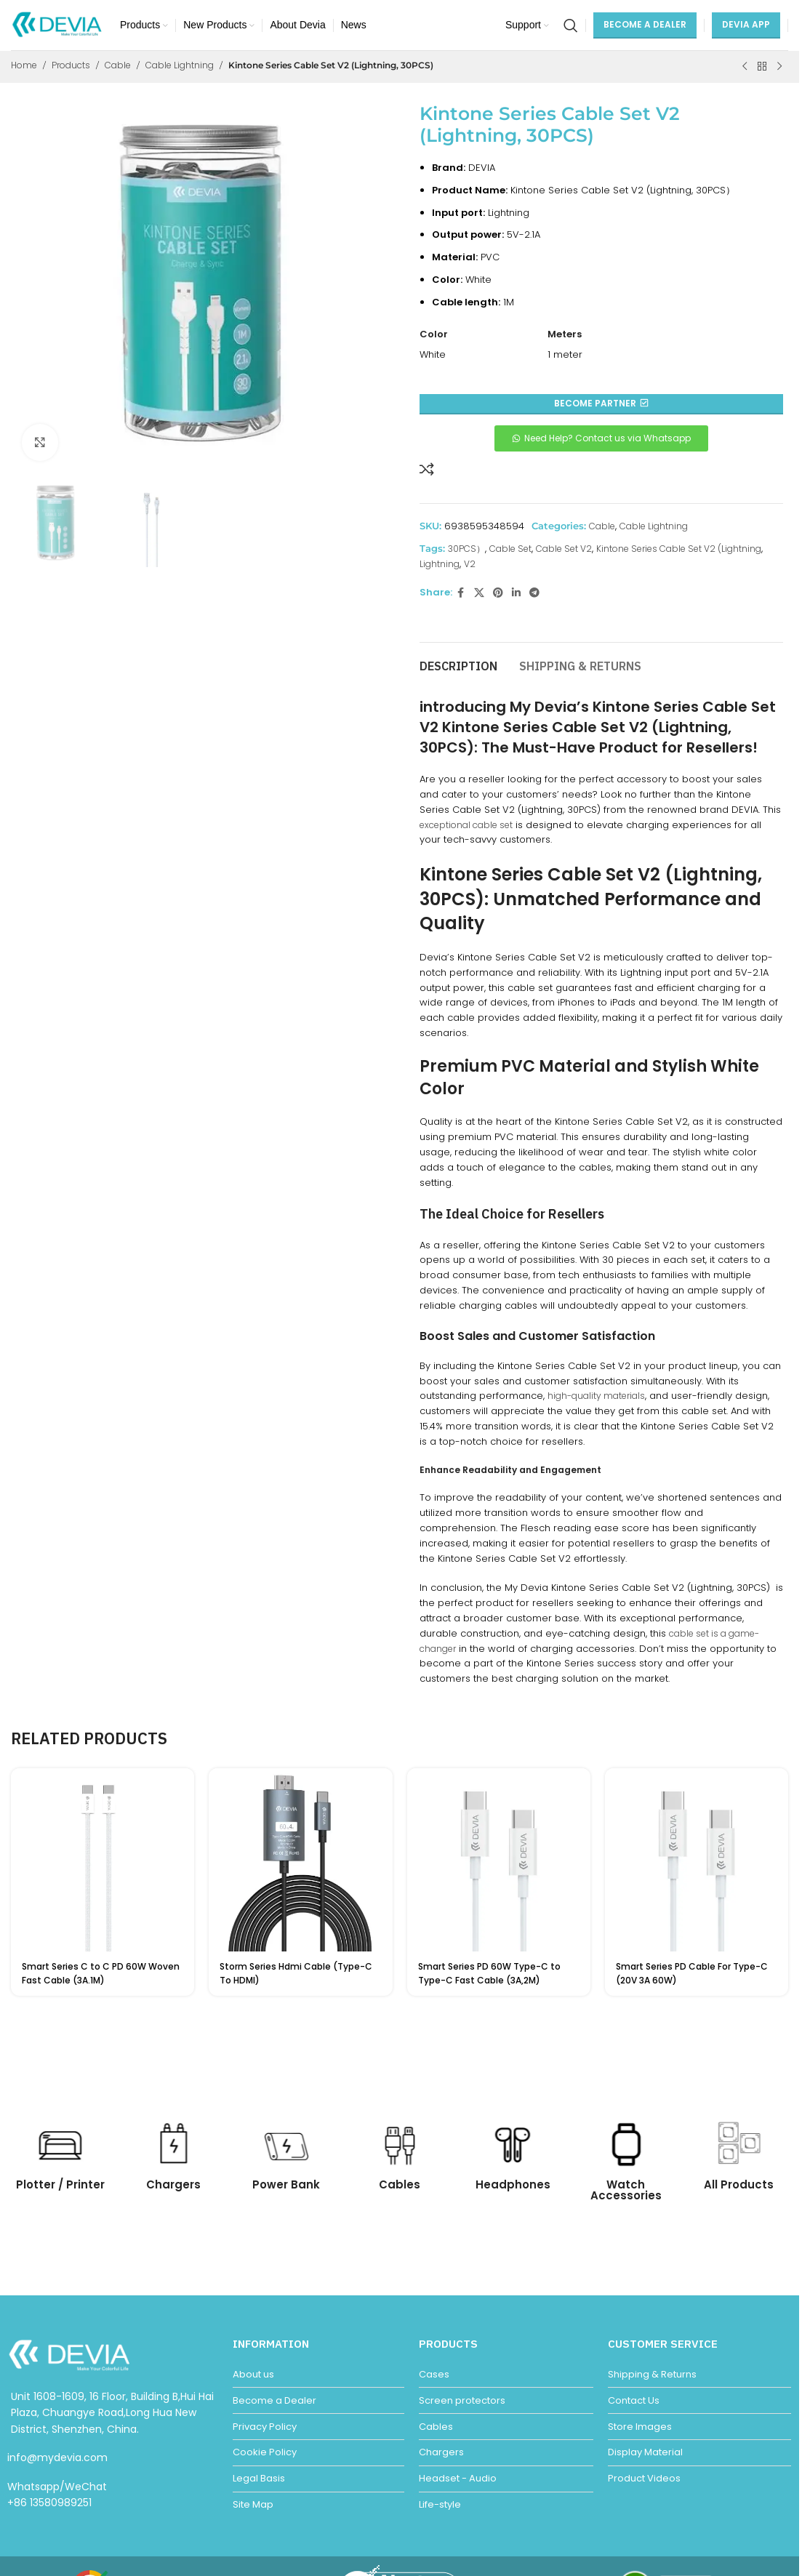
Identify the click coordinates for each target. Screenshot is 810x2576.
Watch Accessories (626, 2190)
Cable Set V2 (564, 548)
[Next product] (779, 67)
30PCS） (466, 548)
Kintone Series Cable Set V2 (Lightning (678, 548)
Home (24, 65)
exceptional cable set (466, 825)
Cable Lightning (179, 65)
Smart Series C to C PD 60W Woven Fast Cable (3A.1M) (101, 1973)
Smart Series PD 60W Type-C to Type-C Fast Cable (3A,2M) (489, 1973)
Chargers (173, 2184)
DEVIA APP (746, 24)
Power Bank (286, 2184)
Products (71, 65)
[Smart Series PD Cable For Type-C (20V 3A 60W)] (696, 1859)
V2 (470, 564)
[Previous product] (744, 67)
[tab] (458, 660)
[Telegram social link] (534, 593)
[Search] (570, 25)
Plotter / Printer (60, 2184)
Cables (399, 2184)
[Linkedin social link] (516, 593)
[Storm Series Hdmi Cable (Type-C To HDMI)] (300, 1859)
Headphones (513, 2184)
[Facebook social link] (461, 593)
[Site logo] (58, 24)
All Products (739, 2184)
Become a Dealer (645, 24)
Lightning (440, 564)
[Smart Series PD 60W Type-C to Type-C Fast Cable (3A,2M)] (498, 1859)
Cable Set (510, 548)
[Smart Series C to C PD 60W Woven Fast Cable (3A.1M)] (102, 1859)
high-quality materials (596, 1395)
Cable (118, 65)
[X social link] (479, 593)
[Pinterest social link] (498, 593)
